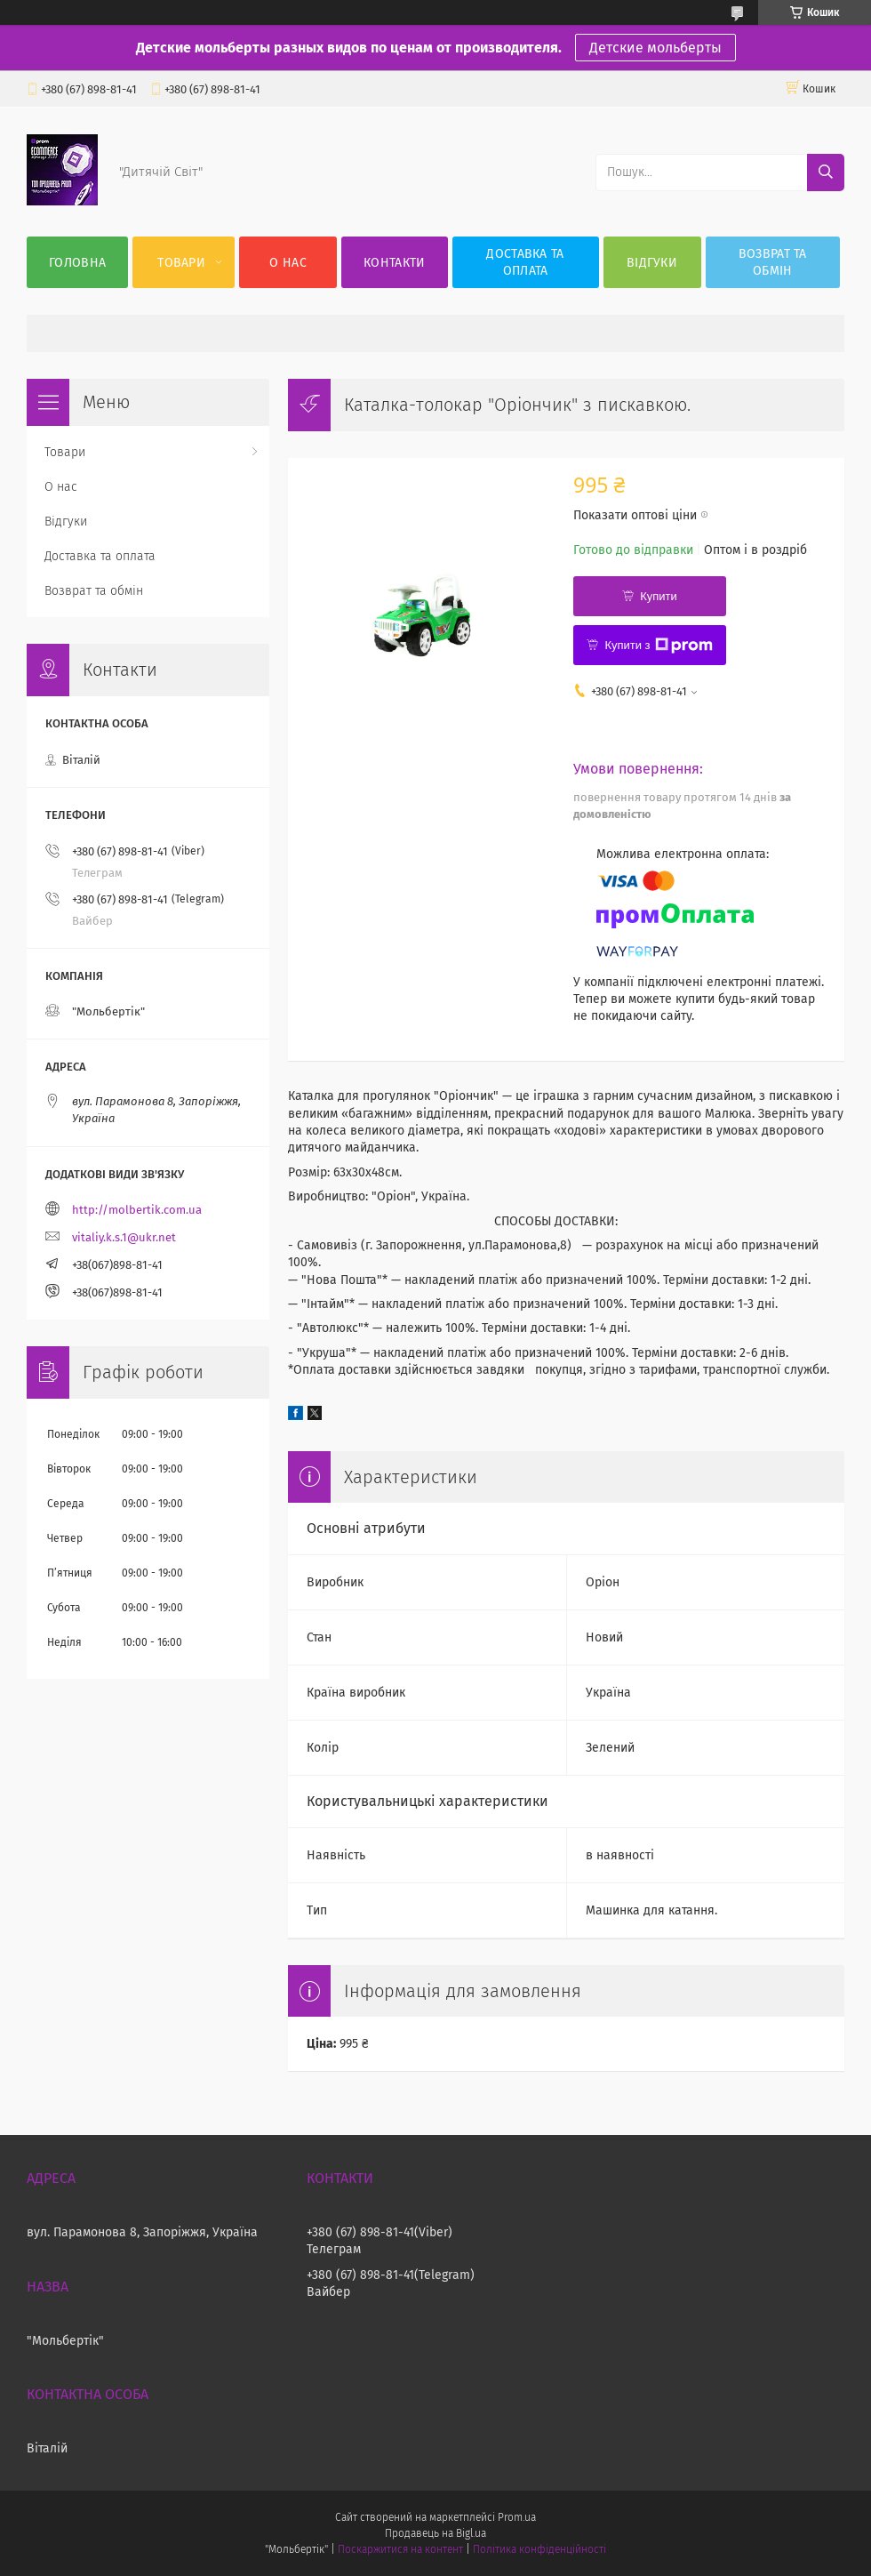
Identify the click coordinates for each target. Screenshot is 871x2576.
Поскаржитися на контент (400, 2549)
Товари (181, 262)
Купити (658, 596)
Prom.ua (517, 2517)
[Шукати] (825, 172)
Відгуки (652, 262)
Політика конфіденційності (539, 2549)
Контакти (394, 262)
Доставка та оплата (524, 262)
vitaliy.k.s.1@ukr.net (124, 1237)
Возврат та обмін (773, 262)
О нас (288, 262)
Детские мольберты (655, 47)
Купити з (658, 646)
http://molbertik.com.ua (137, 1209)
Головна (77, 262)
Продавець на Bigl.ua (435, 2533)
